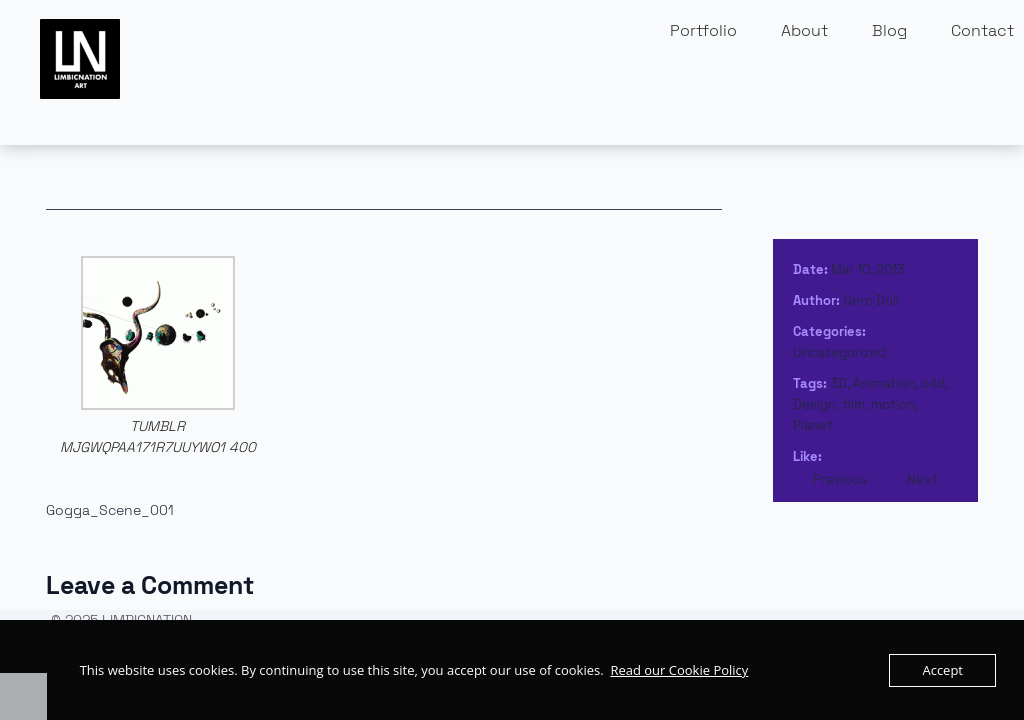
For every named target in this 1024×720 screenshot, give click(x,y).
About (804, 30)
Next (922, 479)
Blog (889, 30)
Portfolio (703, 30)
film (853, 404)
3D (838, 383)
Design (814, 404)
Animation (884, 383)
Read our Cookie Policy (679, 670)
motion (893, 404)
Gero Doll (871, 300)
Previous (840, 479)
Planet (813, 425)
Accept (942, 670)
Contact (982, 30)
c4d (933, 383)
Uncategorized (839, 352)
